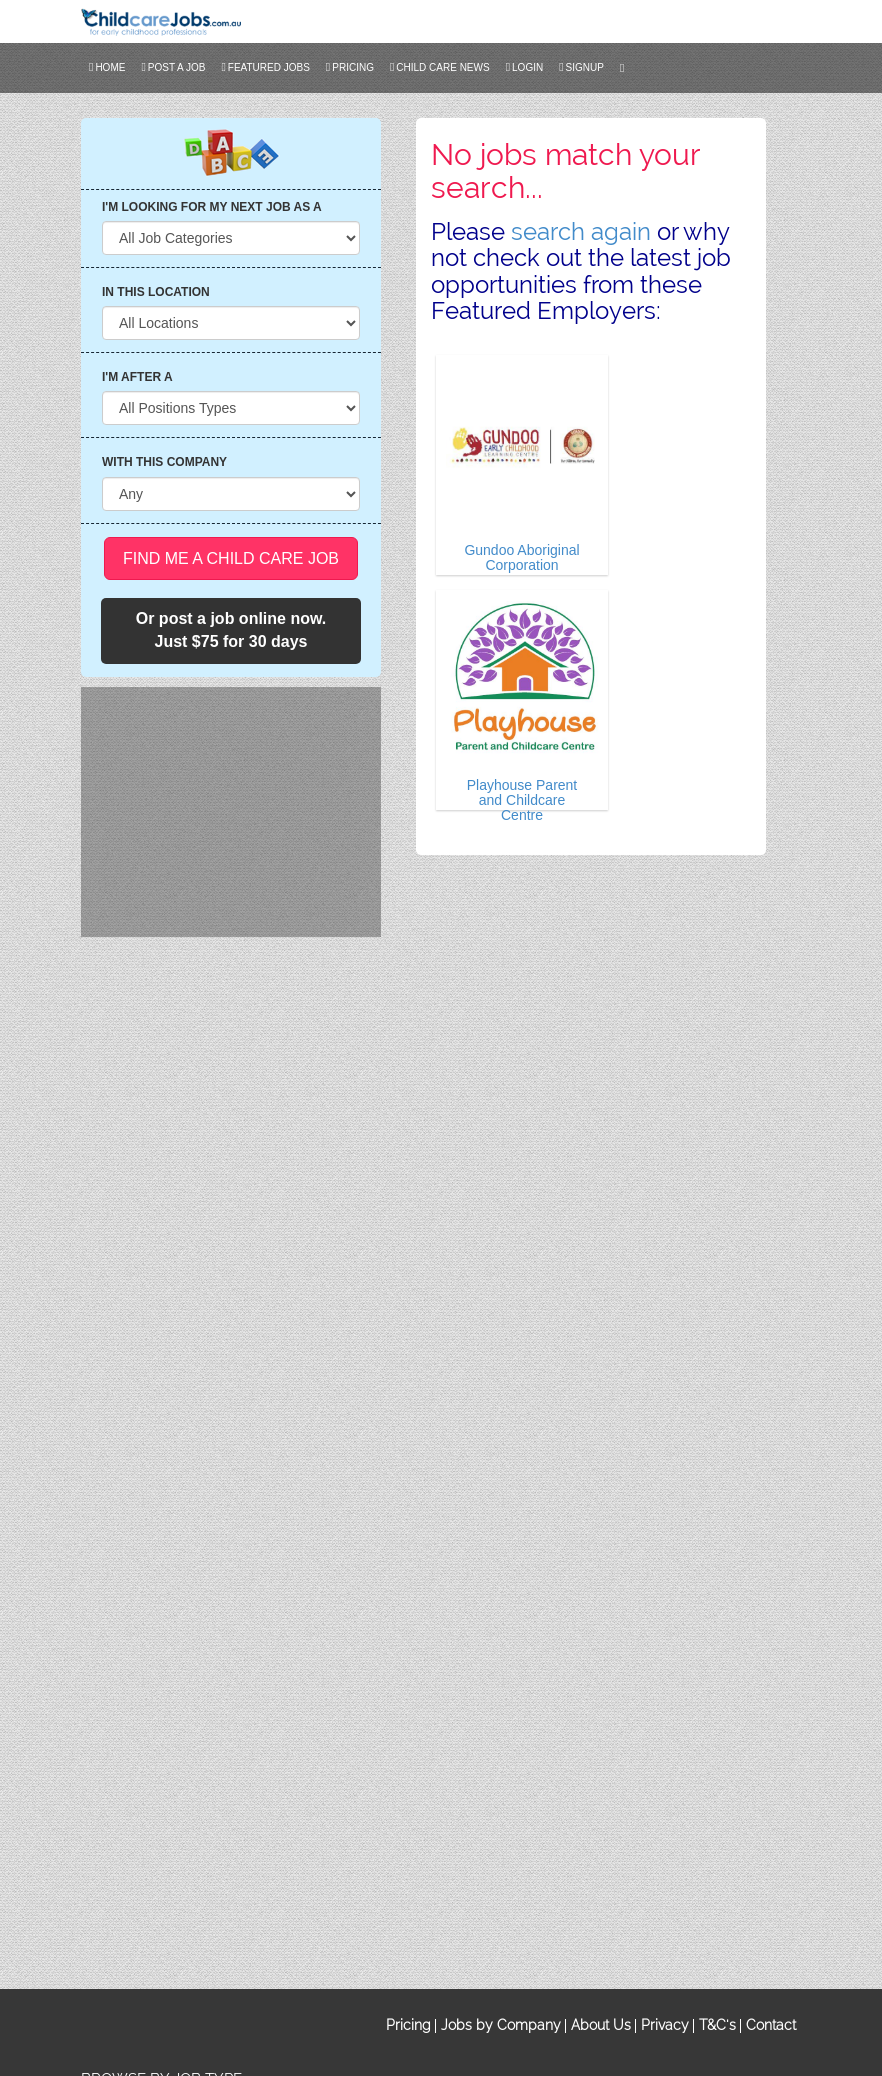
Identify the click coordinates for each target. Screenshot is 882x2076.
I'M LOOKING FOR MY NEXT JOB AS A (212, 207)
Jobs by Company (501, 2025)
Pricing (350, 67)
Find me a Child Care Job (231, 558)
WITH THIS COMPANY (164, 462)
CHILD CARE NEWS (440, 67)
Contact (771, 2025)
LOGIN (525, 67)
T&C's (717, 2025)
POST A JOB (173, 67)
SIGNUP (581, 67)
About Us (601, 2025)
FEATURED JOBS (265, 67)
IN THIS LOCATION (156, 292)
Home (107, 67)
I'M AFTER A (137, 377)
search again (581, 231)
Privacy (665, 2025)
